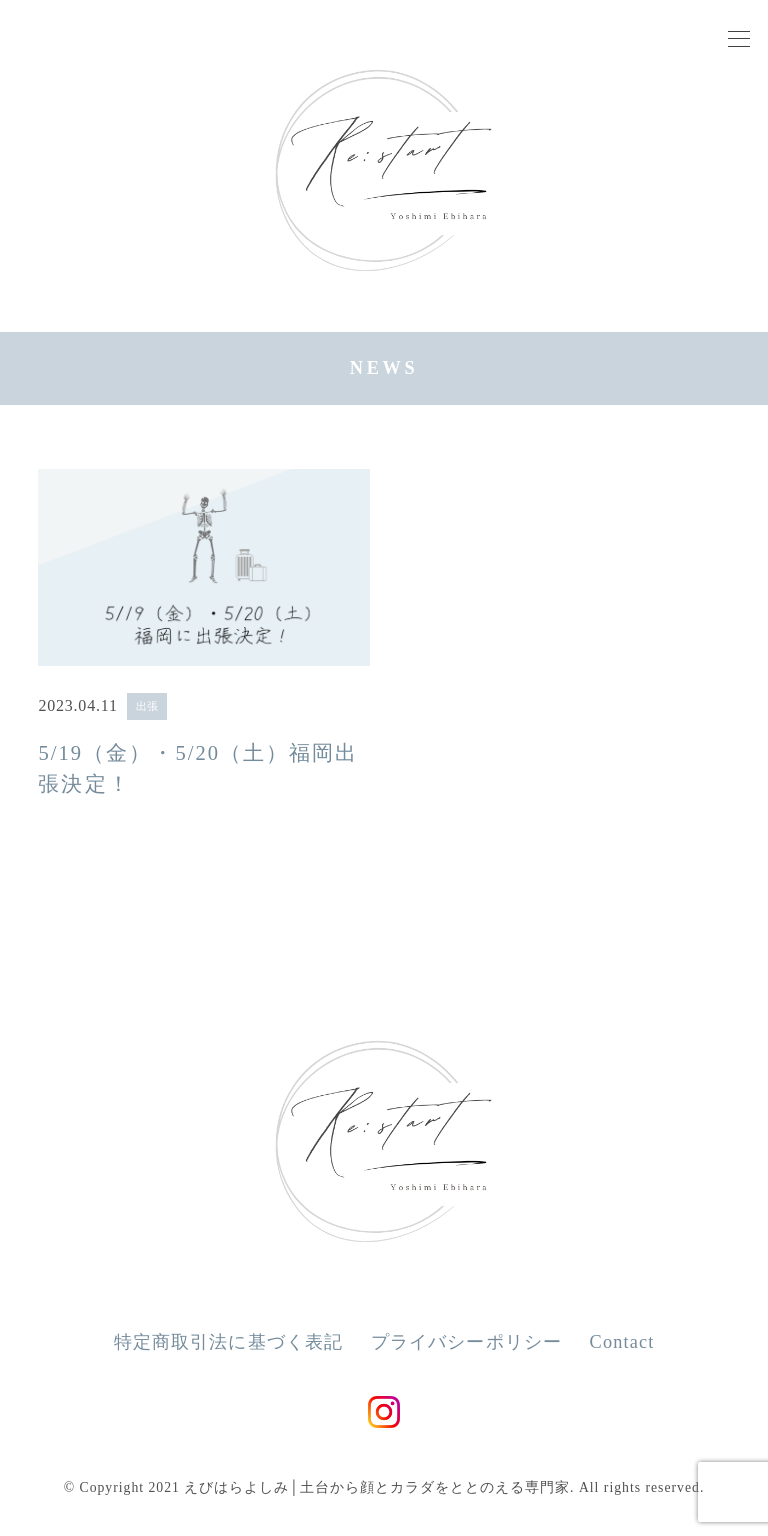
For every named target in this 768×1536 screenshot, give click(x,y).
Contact (622, 1342)
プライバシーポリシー (466, 1342)
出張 (147, 706)
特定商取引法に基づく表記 (229, 1342)
